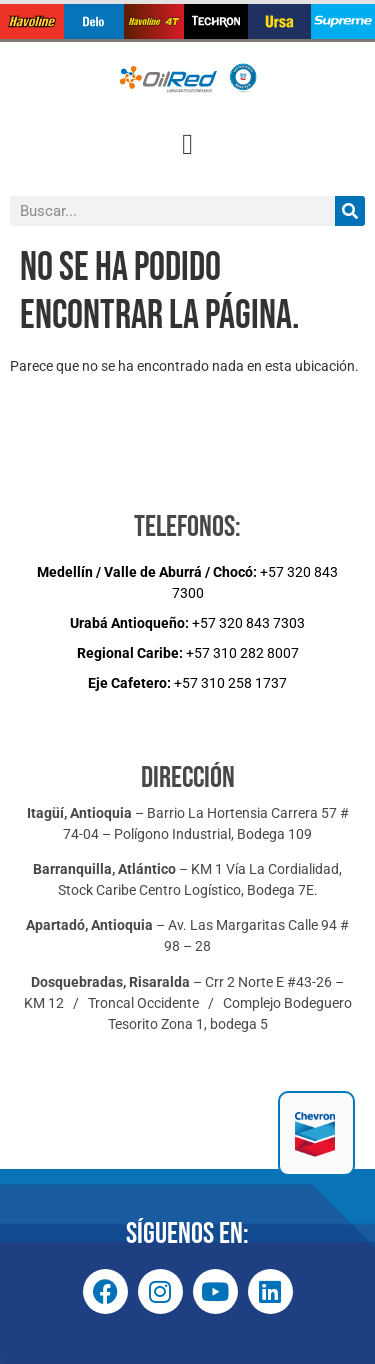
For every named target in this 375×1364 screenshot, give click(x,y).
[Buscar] (350, 211)
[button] (187, 145)
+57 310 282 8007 (188, 653)
